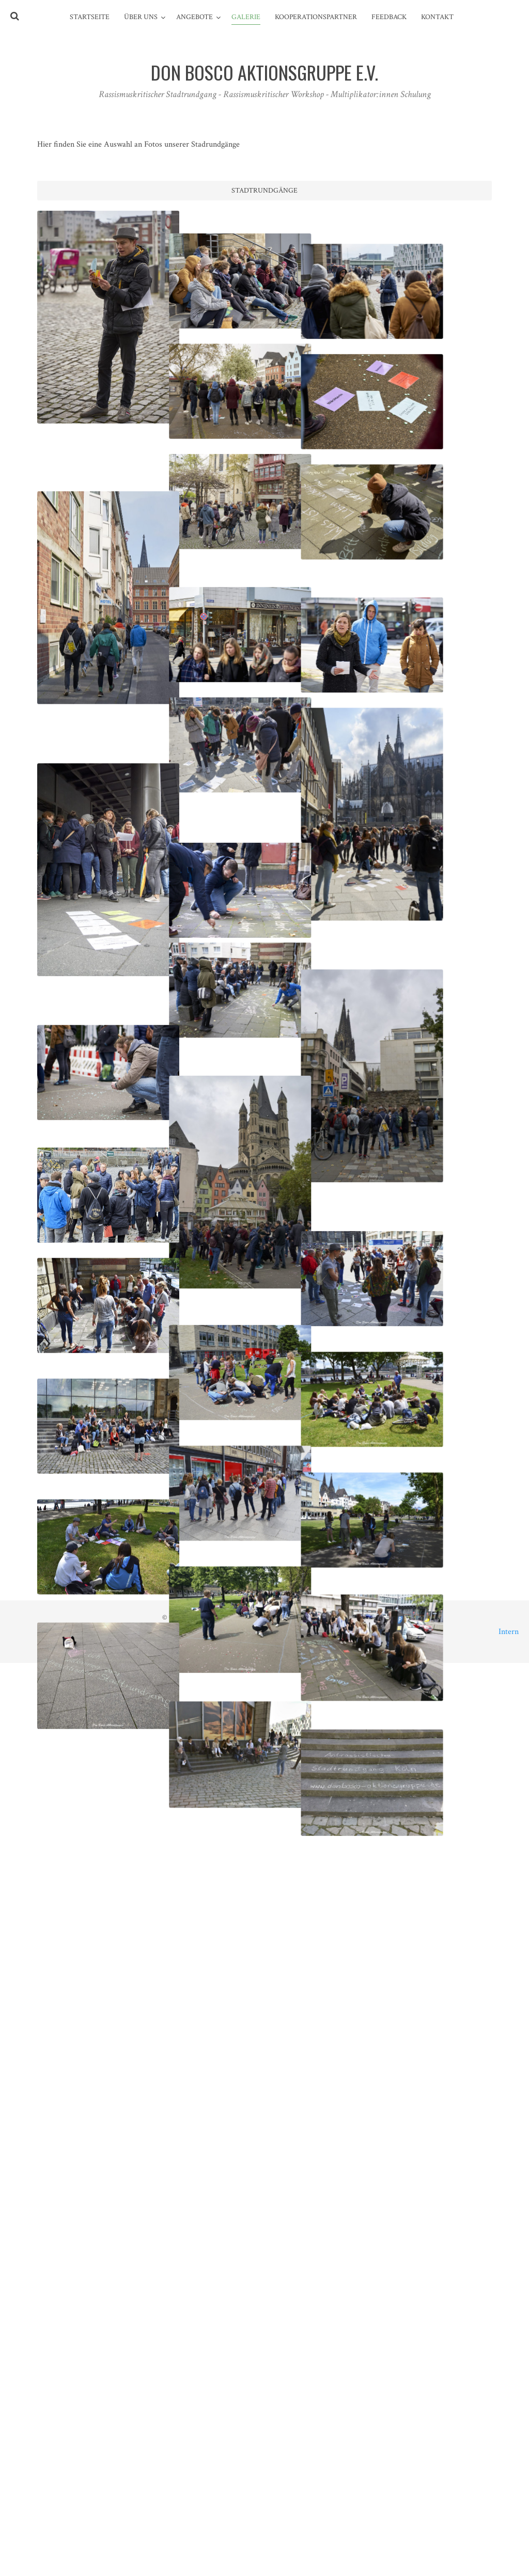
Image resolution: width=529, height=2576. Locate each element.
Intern (509, 1631)
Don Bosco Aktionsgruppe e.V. (271, 1617)
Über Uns (141, 17)
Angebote (194, 17)
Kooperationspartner (316, 17)
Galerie (245, 17)
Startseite (90, 17)
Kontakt (437, 17)
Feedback (389, 17)
